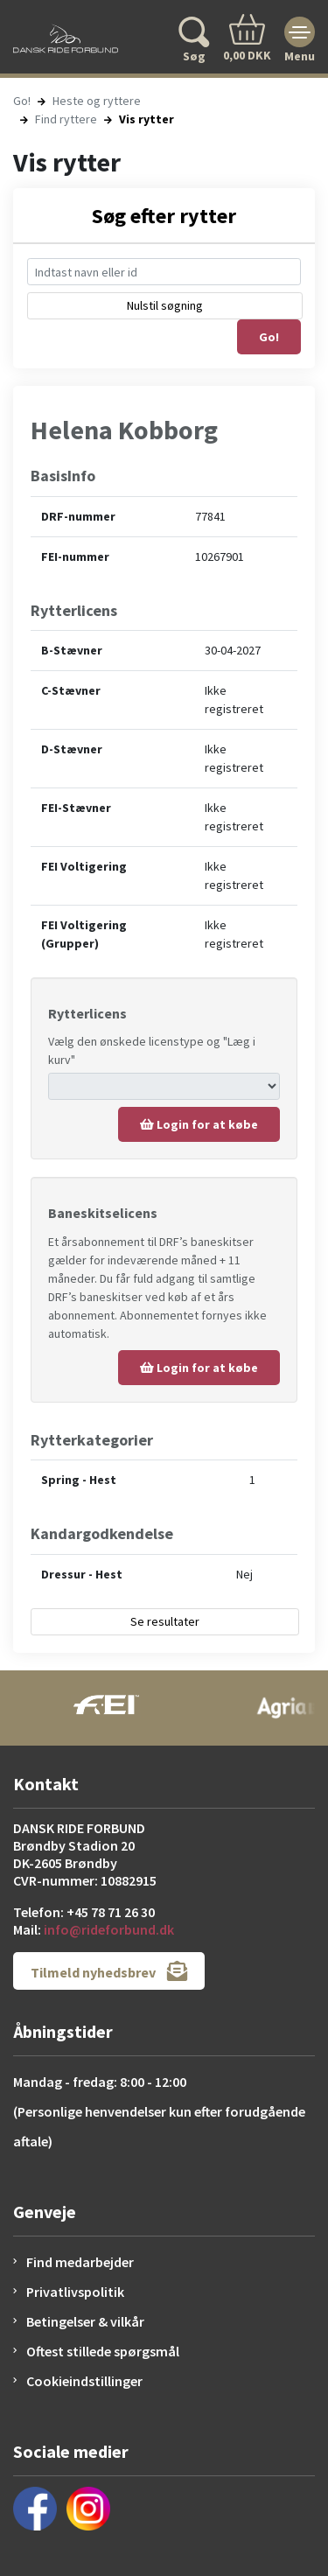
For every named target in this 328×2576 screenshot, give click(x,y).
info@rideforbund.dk (109, 1929)
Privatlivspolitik (75, 2291)
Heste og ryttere (96, 100)
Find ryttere (66, 119)
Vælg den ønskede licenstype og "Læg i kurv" (151, 1050)
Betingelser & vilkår (85, 2321)
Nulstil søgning (165, 305)
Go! (22, 100)
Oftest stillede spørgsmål (102, 2351)
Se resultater (164, 1621)
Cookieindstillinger (84, 2381)
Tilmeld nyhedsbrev (109, 1971)
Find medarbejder (80, 2262)
